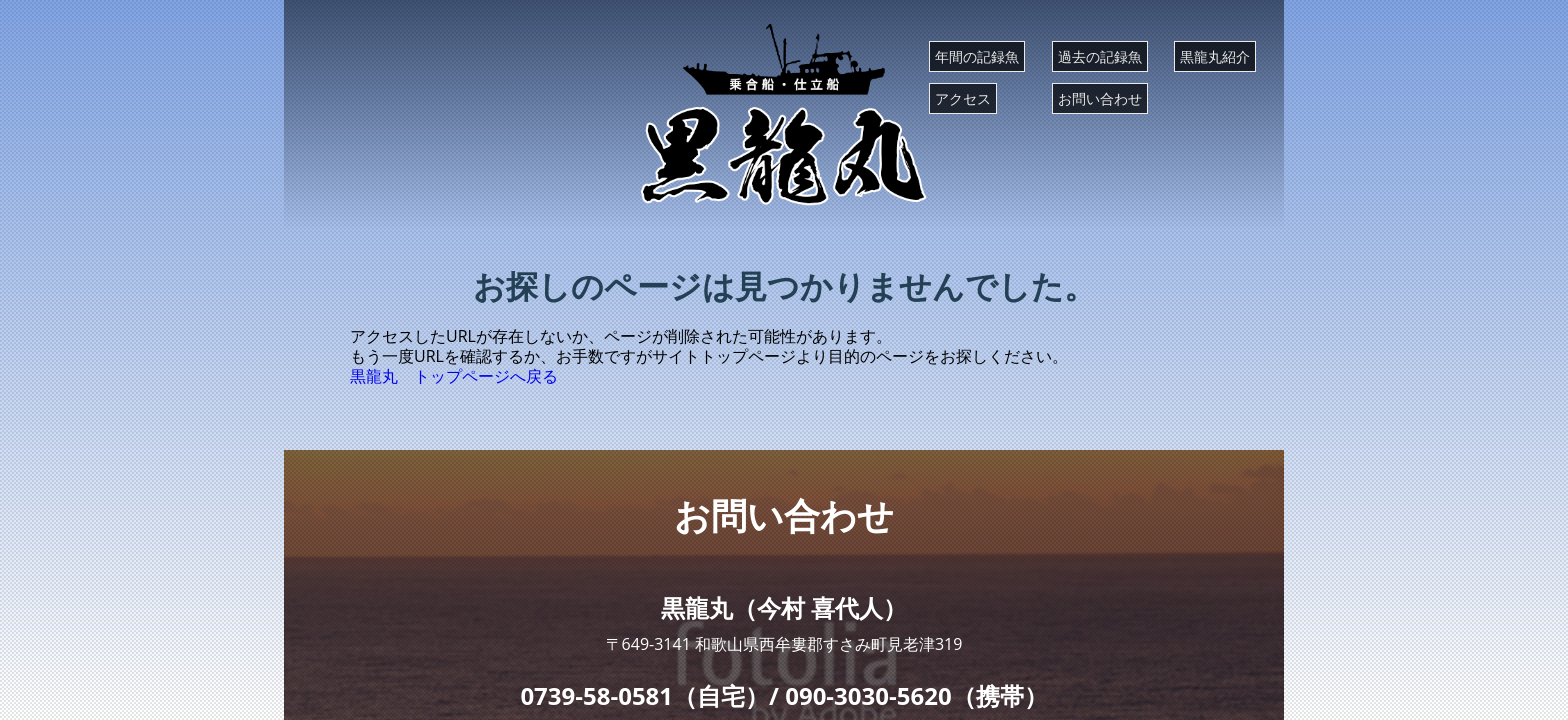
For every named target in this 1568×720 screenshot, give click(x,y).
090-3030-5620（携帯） (916, 695)
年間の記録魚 (977, 56)
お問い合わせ (1100, 98)
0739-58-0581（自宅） (644, 695)
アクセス (963, 98)
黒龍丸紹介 (1215, 56)
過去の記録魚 (1100, 56)
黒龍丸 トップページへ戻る (454, 376)
